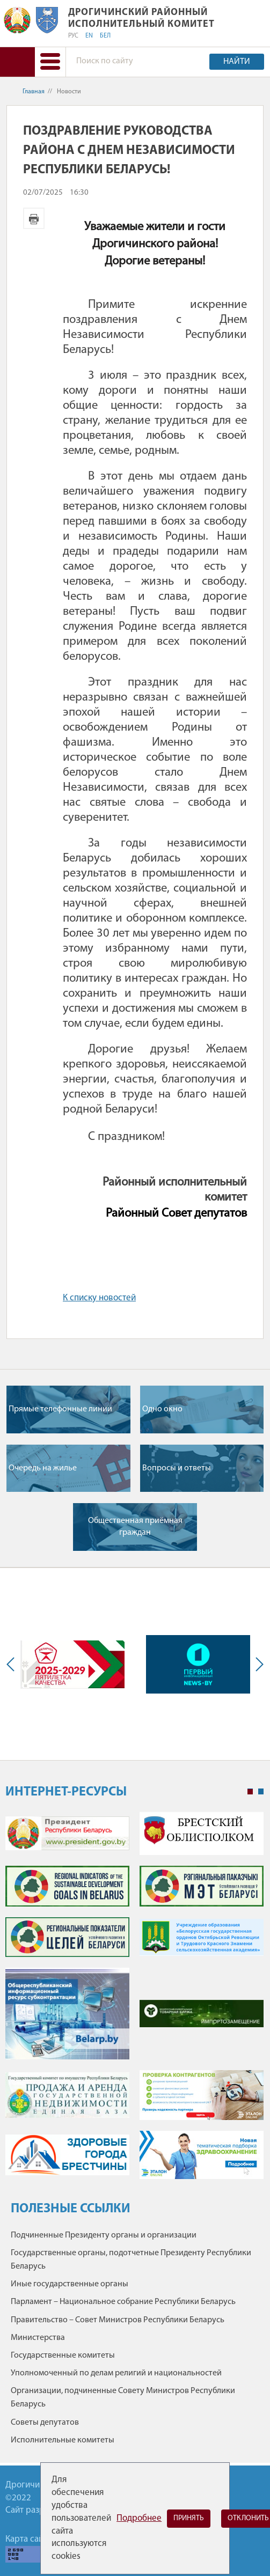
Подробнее (139, 2518)
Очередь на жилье (43, 1468)
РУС (73, 36)
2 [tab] (261, 1791)
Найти (236, 61)
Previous (12, 1664)
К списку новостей (99, 1297)
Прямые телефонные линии (60, 1409)
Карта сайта (28, 2539)
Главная (34, 92)
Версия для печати (34, 218)
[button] (50, 62)
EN (89, 36)
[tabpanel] (134, 2001)
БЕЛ (105, 36)
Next (257, 1664)
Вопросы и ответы (176, 1468)
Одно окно (162, 1409)
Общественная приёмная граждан (135, 1527)
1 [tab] (250, 1791)
